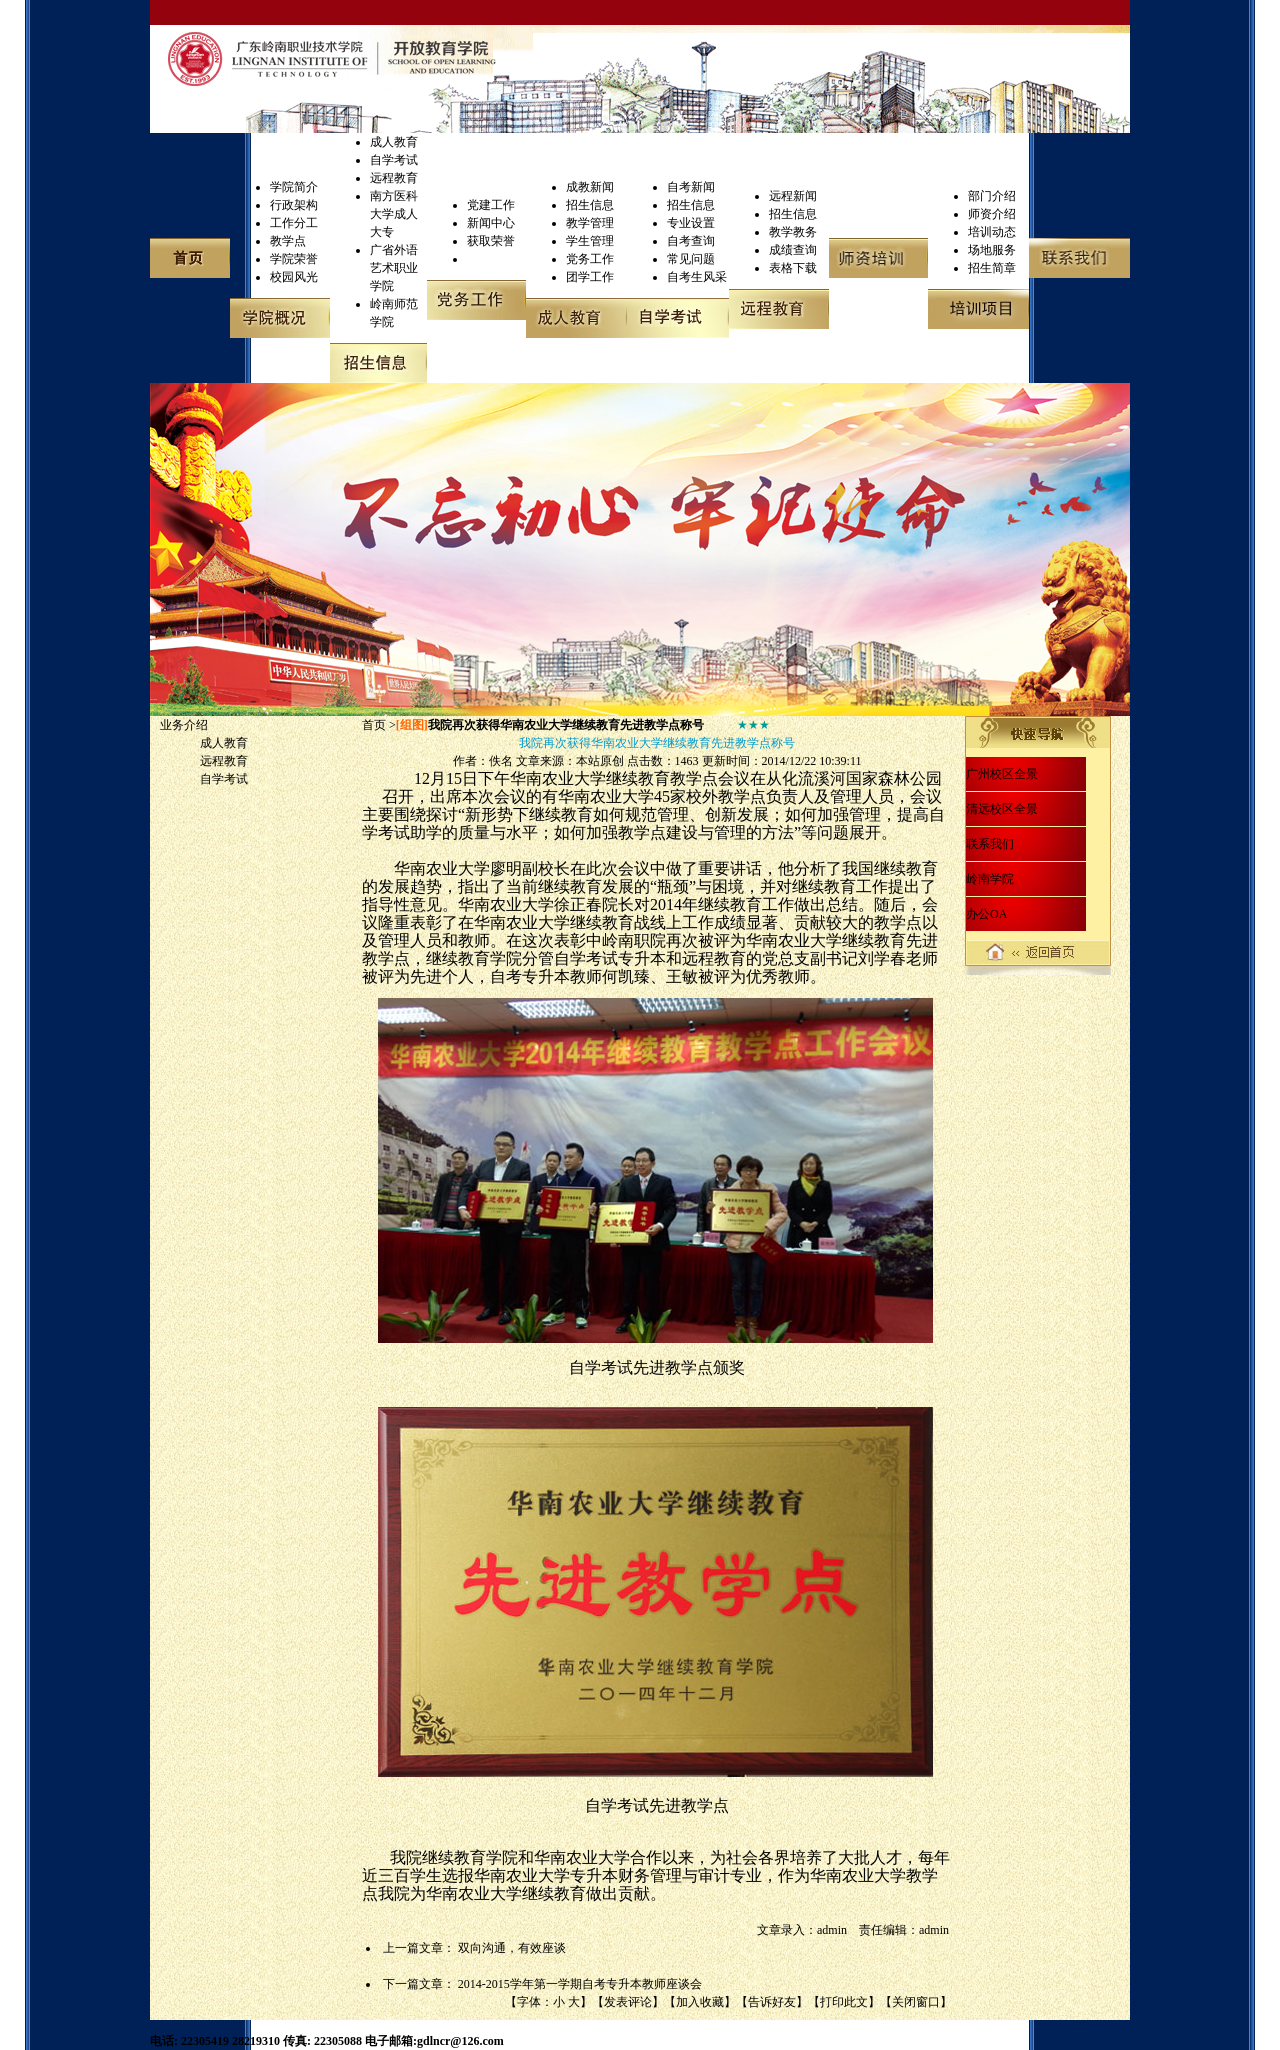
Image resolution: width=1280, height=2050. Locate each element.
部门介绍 (992, 196)
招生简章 (992, 268)
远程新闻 (793, 196)
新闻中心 (491, 223)
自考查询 (691, 241)
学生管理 (590, 241)
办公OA (986, 914)
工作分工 (294, 223)
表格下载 (793, 268)
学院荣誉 (294, 259)
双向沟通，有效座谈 (512, 1948)
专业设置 (691, 223)
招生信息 (590, 205)
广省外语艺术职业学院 (394, 268)
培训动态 (992, 232)
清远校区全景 (1002, 809)
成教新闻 (590, 187)
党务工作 (590, 259)
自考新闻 (691, 187)
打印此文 (844, 2002)
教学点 (288, 241)
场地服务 (992, 250)
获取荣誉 (491, 241)
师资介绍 (992, 214)
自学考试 (394, 160)
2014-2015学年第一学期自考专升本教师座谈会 (580, 1984)
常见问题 (691, 259)
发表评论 (628, 2002)
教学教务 (793, 232)
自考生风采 (697, 277)
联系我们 (990, 844)
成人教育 (394, 142)
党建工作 (491, 205)
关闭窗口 (916, 2002)
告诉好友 (772, 2002)
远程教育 (394, 178)
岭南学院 (990, 879)
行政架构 (294, 205)
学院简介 (294, 187)
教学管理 (590, 223)
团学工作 (590, 277)
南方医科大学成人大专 (394, 214)
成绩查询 (793, 250)
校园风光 (294, 277)
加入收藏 (700, 2002)
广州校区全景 (1002, 774)
